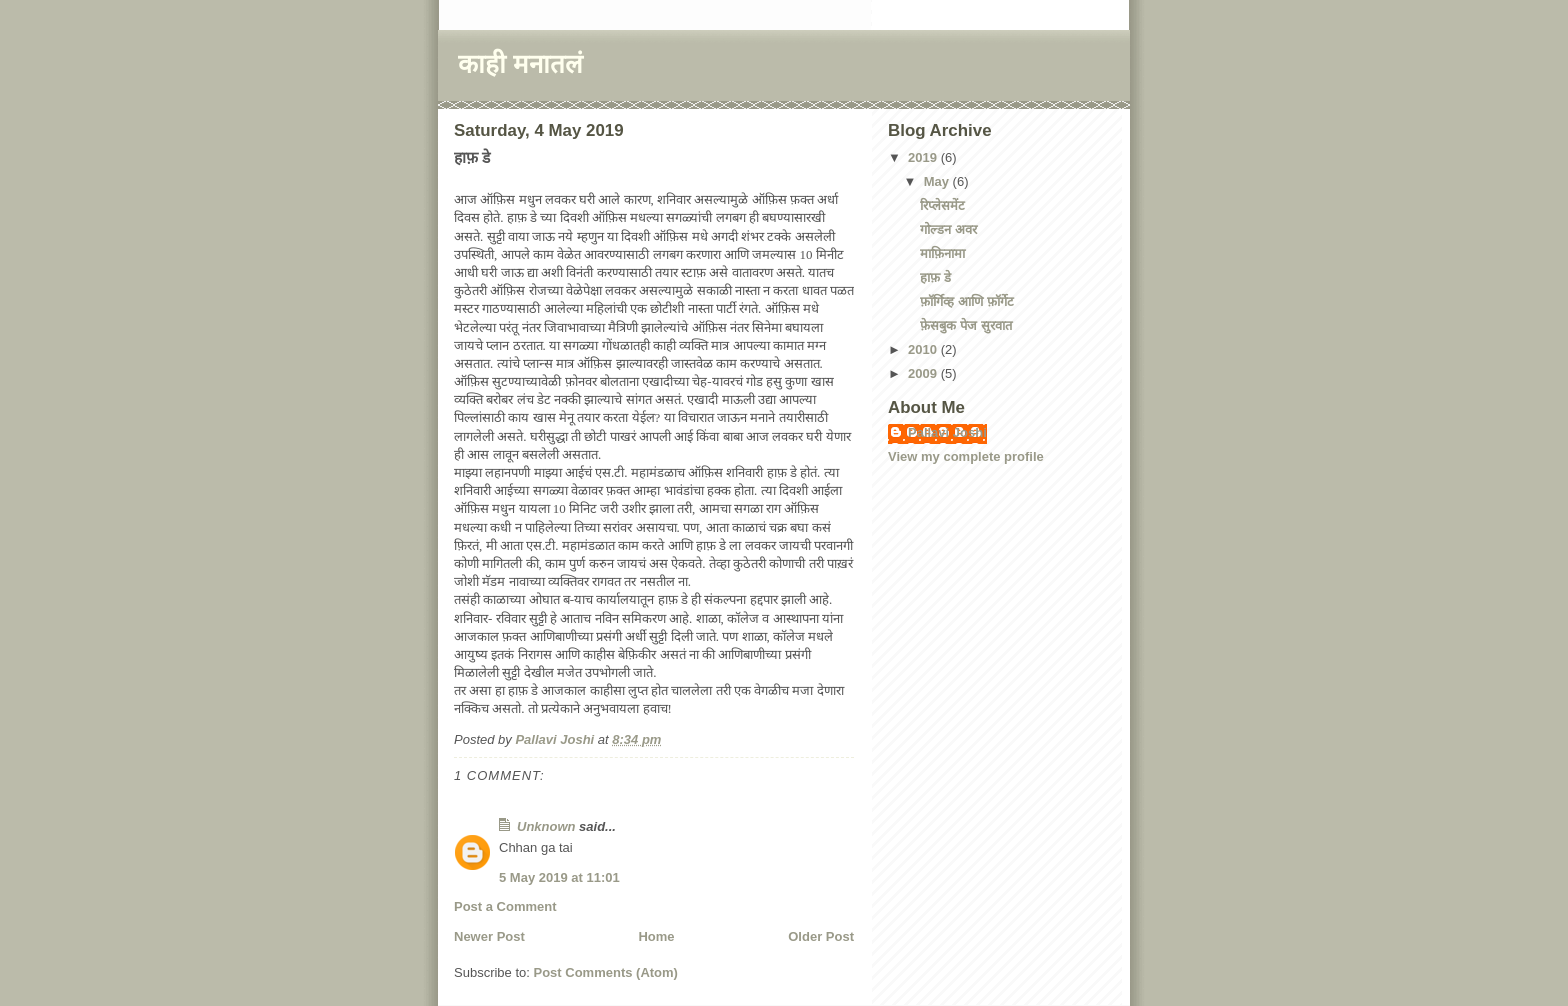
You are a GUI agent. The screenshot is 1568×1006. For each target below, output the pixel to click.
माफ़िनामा (942, 253)
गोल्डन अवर (948, 229)
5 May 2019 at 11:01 (559, 877)
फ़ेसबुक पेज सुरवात (965, 325)
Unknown (546, 826)
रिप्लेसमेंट (942, 205)
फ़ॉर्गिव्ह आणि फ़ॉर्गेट (966, 301)
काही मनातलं (520, 64)
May (938, 181)
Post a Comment (505, 906)
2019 (924, 157)
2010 (924, 349)
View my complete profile (966, 456)
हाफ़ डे (935, 277)
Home (656, 936)
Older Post (821, 936)
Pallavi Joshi (947, 432)
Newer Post (489, 936)
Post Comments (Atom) (606, 972)
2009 (924, 373)
